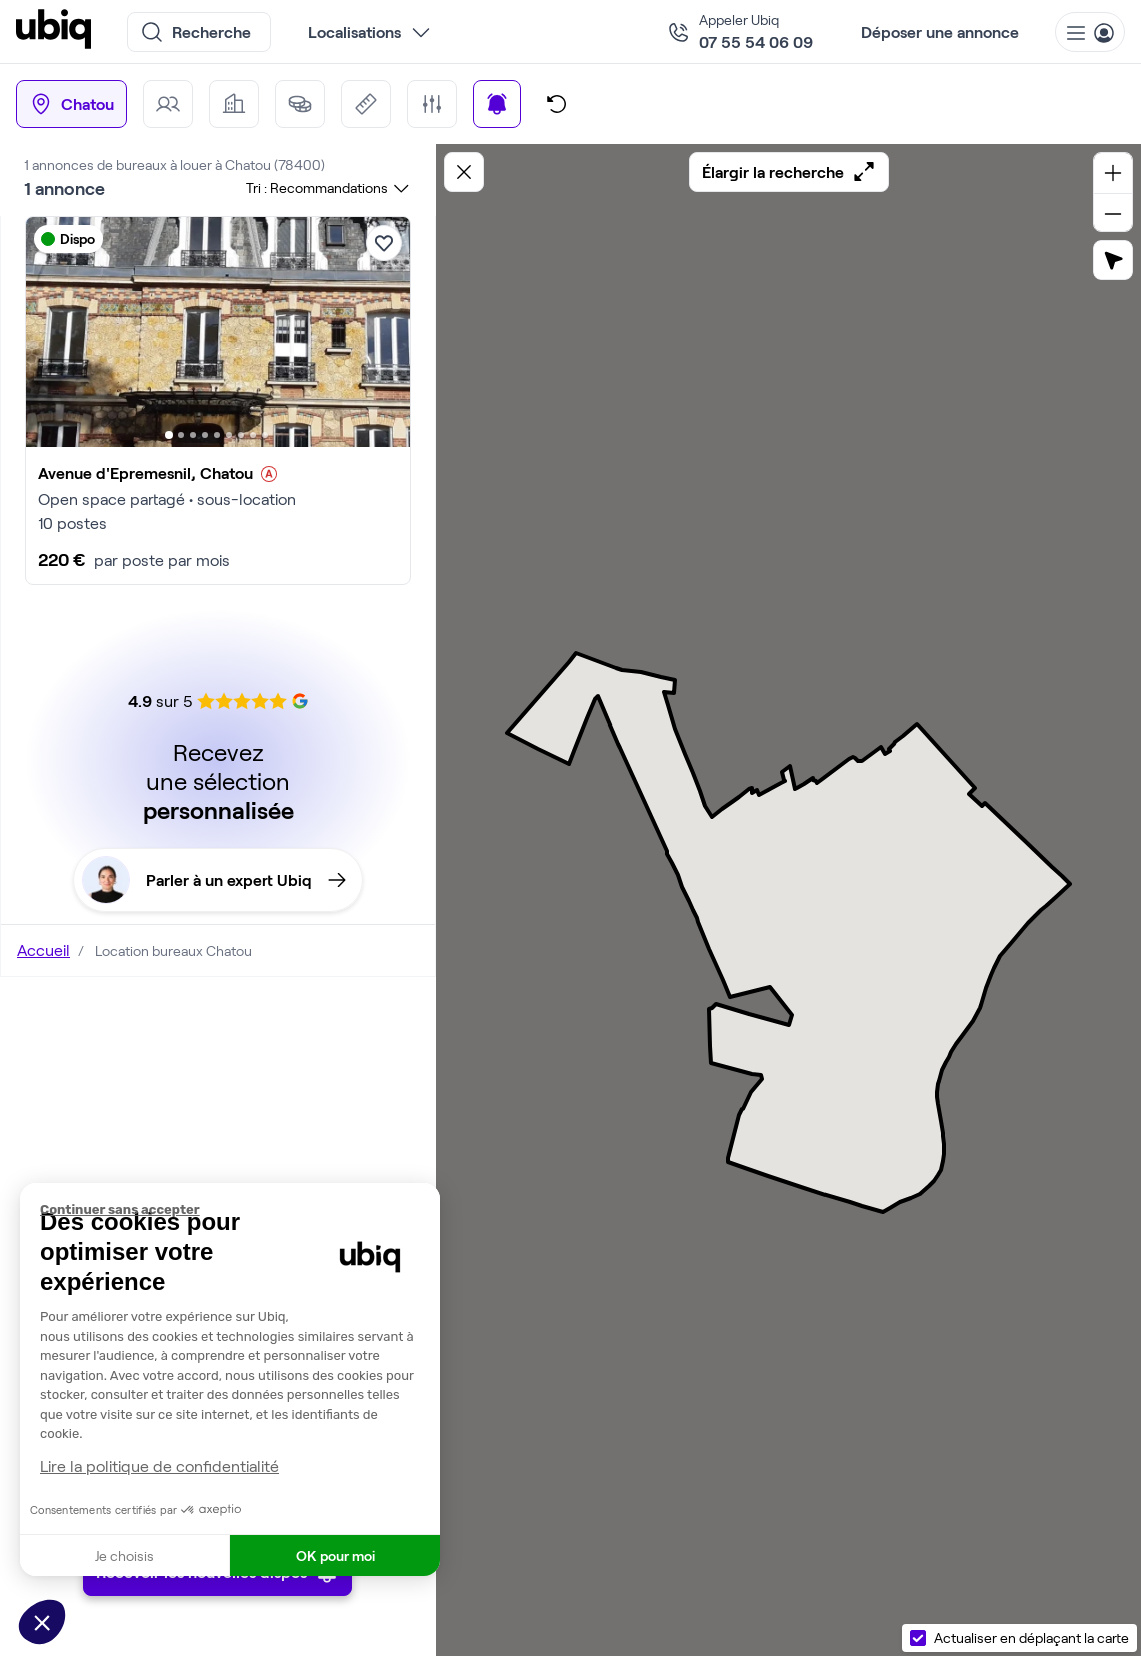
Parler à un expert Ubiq (214, 880)
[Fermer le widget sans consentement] (240, 1210)
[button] (42, 1622)
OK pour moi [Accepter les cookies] (335, 1555)
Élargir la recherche (789, 172)
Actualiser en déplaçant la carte (1031, 1637)
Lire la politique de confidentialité (159, 1465)
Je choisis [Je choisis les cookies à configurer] (124, 1555)
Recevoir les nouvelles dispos (217, 1600)
